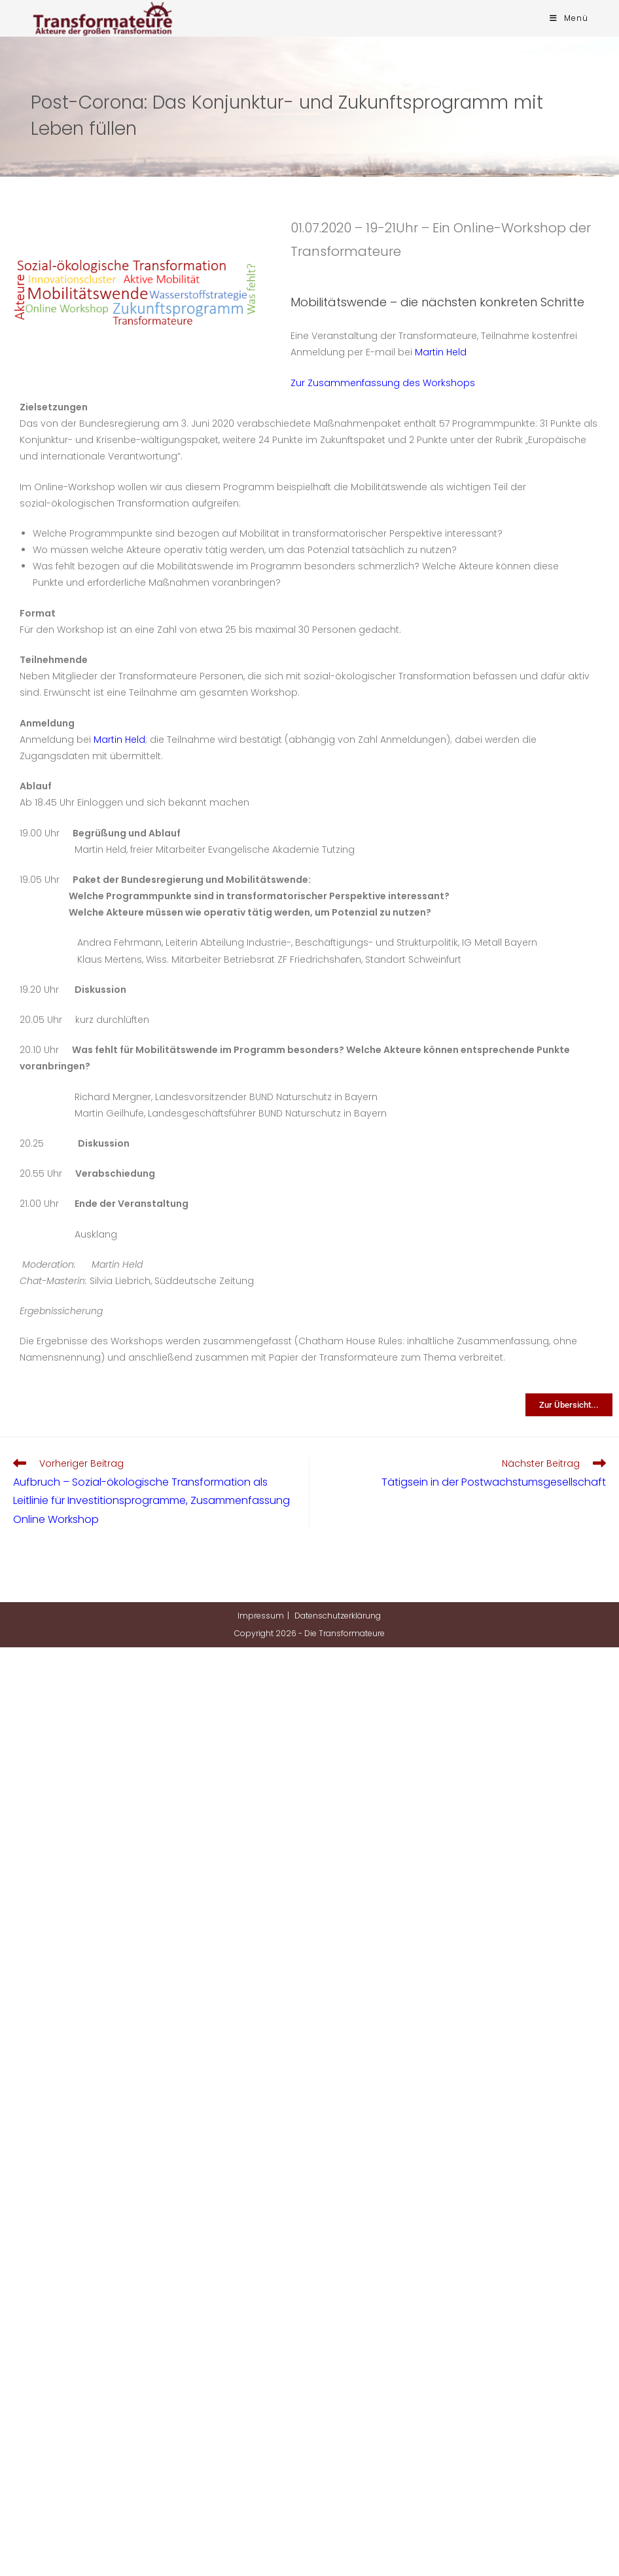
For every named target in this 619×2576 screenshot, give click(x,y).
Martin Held (441, 352)
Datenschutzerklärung (337, 1615)
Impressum (261, 1615)
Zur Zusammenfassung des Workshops (383, 382)
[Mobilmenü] (569, 18)
